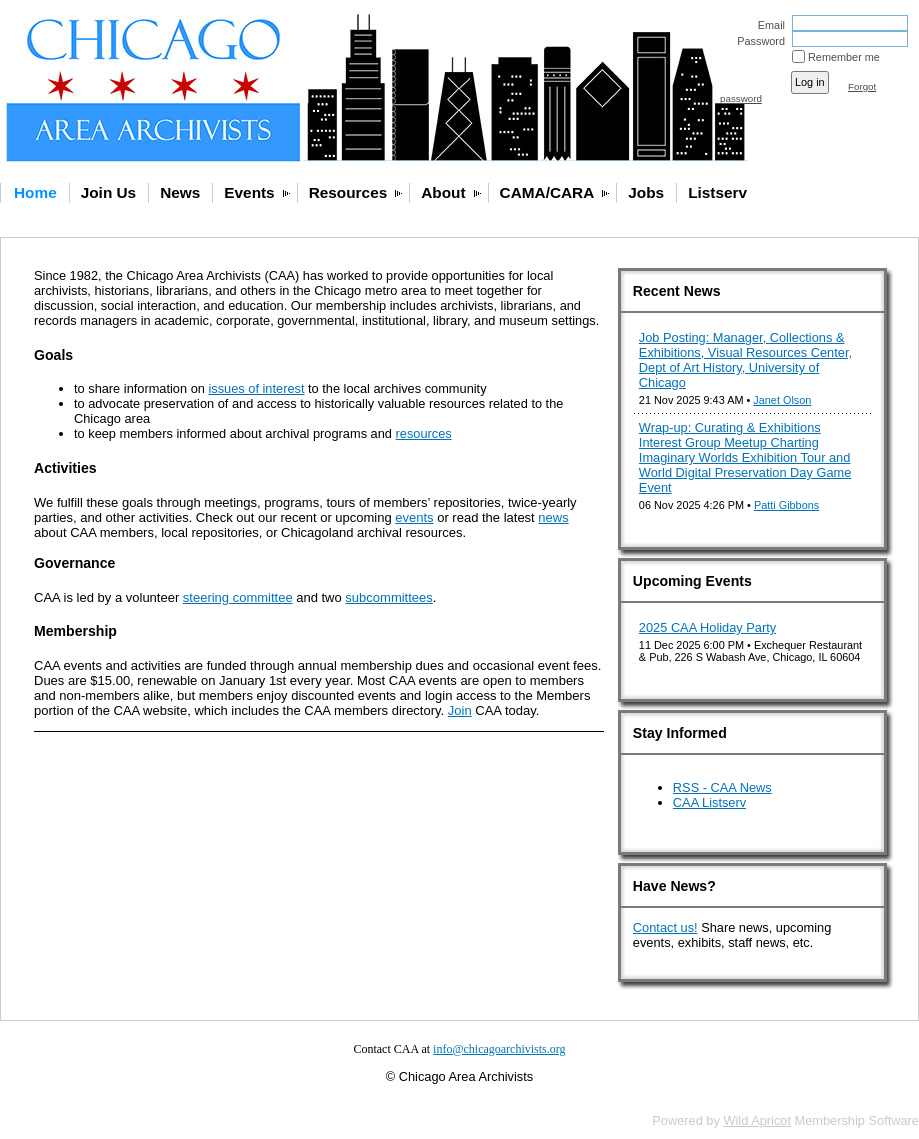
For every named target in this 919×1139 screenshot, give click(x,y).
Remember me (844, 57)
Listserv (717, 192)
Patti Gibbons (786, 505)
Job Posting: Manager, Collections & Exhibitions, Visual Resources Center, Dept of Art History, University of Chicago (745, 360)
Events (249, 192)
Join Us (108, 192)
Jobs (646, 192)
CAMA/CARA (547, 192)
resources (424, 433)
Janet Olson (782, 400)
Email (768, 25)
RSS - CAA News (722, 787)
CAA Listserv (709, 802)
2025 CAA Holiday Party (707, 627)
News (180, 192)
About (443, 192)
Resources (348, 192)
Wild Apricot (757, 1120)
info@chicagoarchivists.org (499, 1049)
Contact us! (665, 927)
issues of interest (256, 388)
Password (757, 41)
